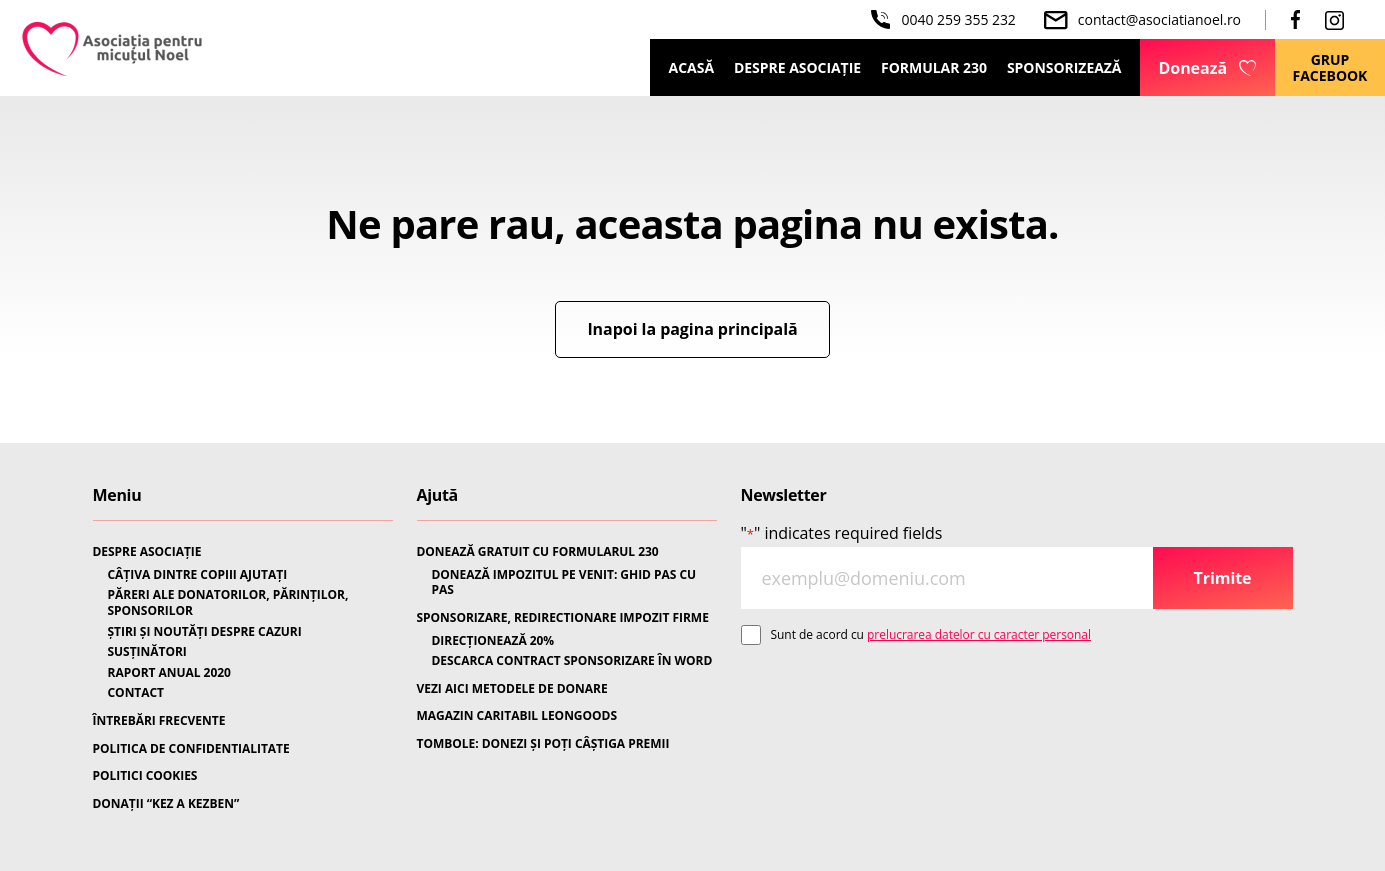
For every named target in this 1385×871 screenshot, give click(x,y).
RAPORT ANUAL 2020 (169, 673)
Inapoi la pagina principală (692, 329)
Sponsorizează (1064, 67)
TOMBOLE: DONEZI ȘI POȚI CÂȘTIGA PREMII (543, 744)
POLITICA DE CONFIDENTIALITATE (191, 749)
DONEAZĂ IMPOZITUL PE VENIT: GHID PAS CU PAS (564, 582)
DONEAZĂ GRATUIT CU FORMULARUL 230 (538, 552)
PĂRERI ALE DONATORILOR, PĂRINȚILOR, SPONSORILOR (228, 602)
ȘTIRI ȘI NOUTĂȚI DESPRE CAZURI (205, 632)
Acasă (691, 67)
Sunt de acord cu (931, 634)
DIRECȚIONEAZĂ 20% (493, 641)
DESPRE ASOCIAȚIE (147, 552)
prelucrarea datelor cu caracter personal (979, 634)
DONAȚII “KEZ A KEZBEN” (166, 804)
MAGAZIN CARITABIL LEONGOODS (517, 716)
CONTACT (136, 693)
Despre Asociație (797, 67)
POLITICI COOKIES (145, 776)
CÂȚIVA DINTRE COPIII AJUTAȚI (198, 575)
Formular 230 (934, 67)
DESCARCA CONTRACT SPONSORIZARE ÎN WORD (572, 661)
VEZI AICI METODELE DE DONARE (512, 689)
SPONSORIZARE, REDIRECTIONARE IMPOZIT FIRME (563, 618)
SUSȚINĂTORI (147, 652)
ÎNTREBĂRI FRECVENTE (159, 721)
